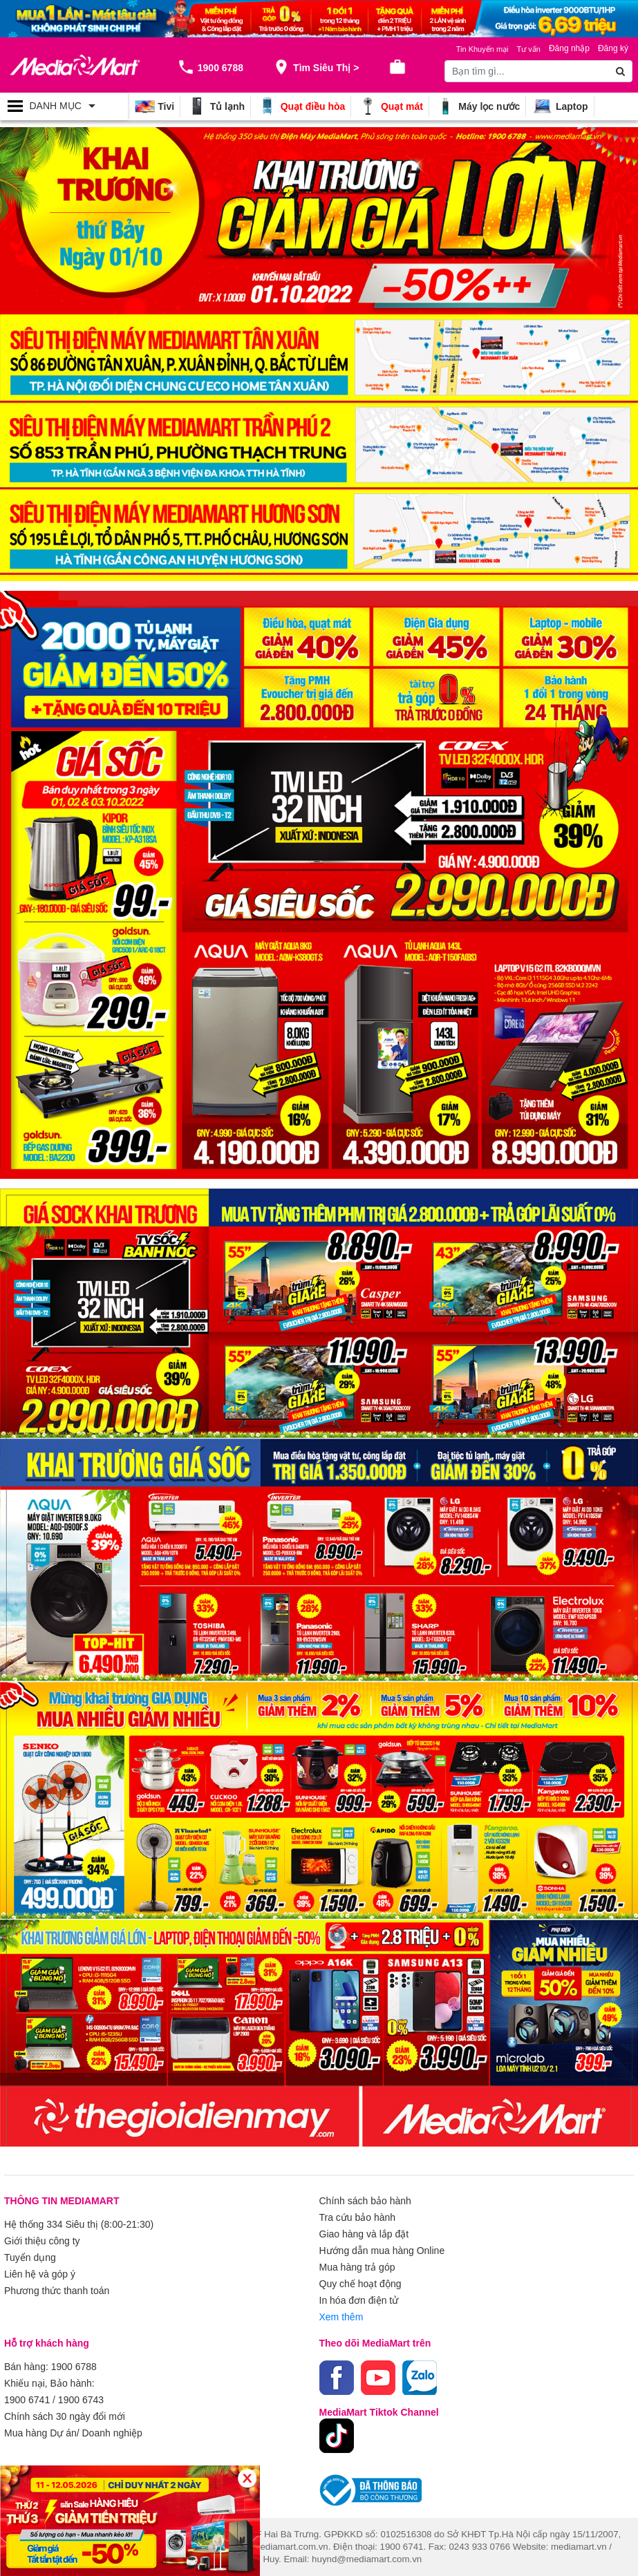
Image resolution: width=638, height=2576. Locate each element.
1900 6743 (81, 2399)
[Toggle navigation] (64, 106)
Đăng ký (613, 48)
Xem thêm (341, 2316)
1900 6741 (27, 2399)
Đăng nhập (569, 48)
